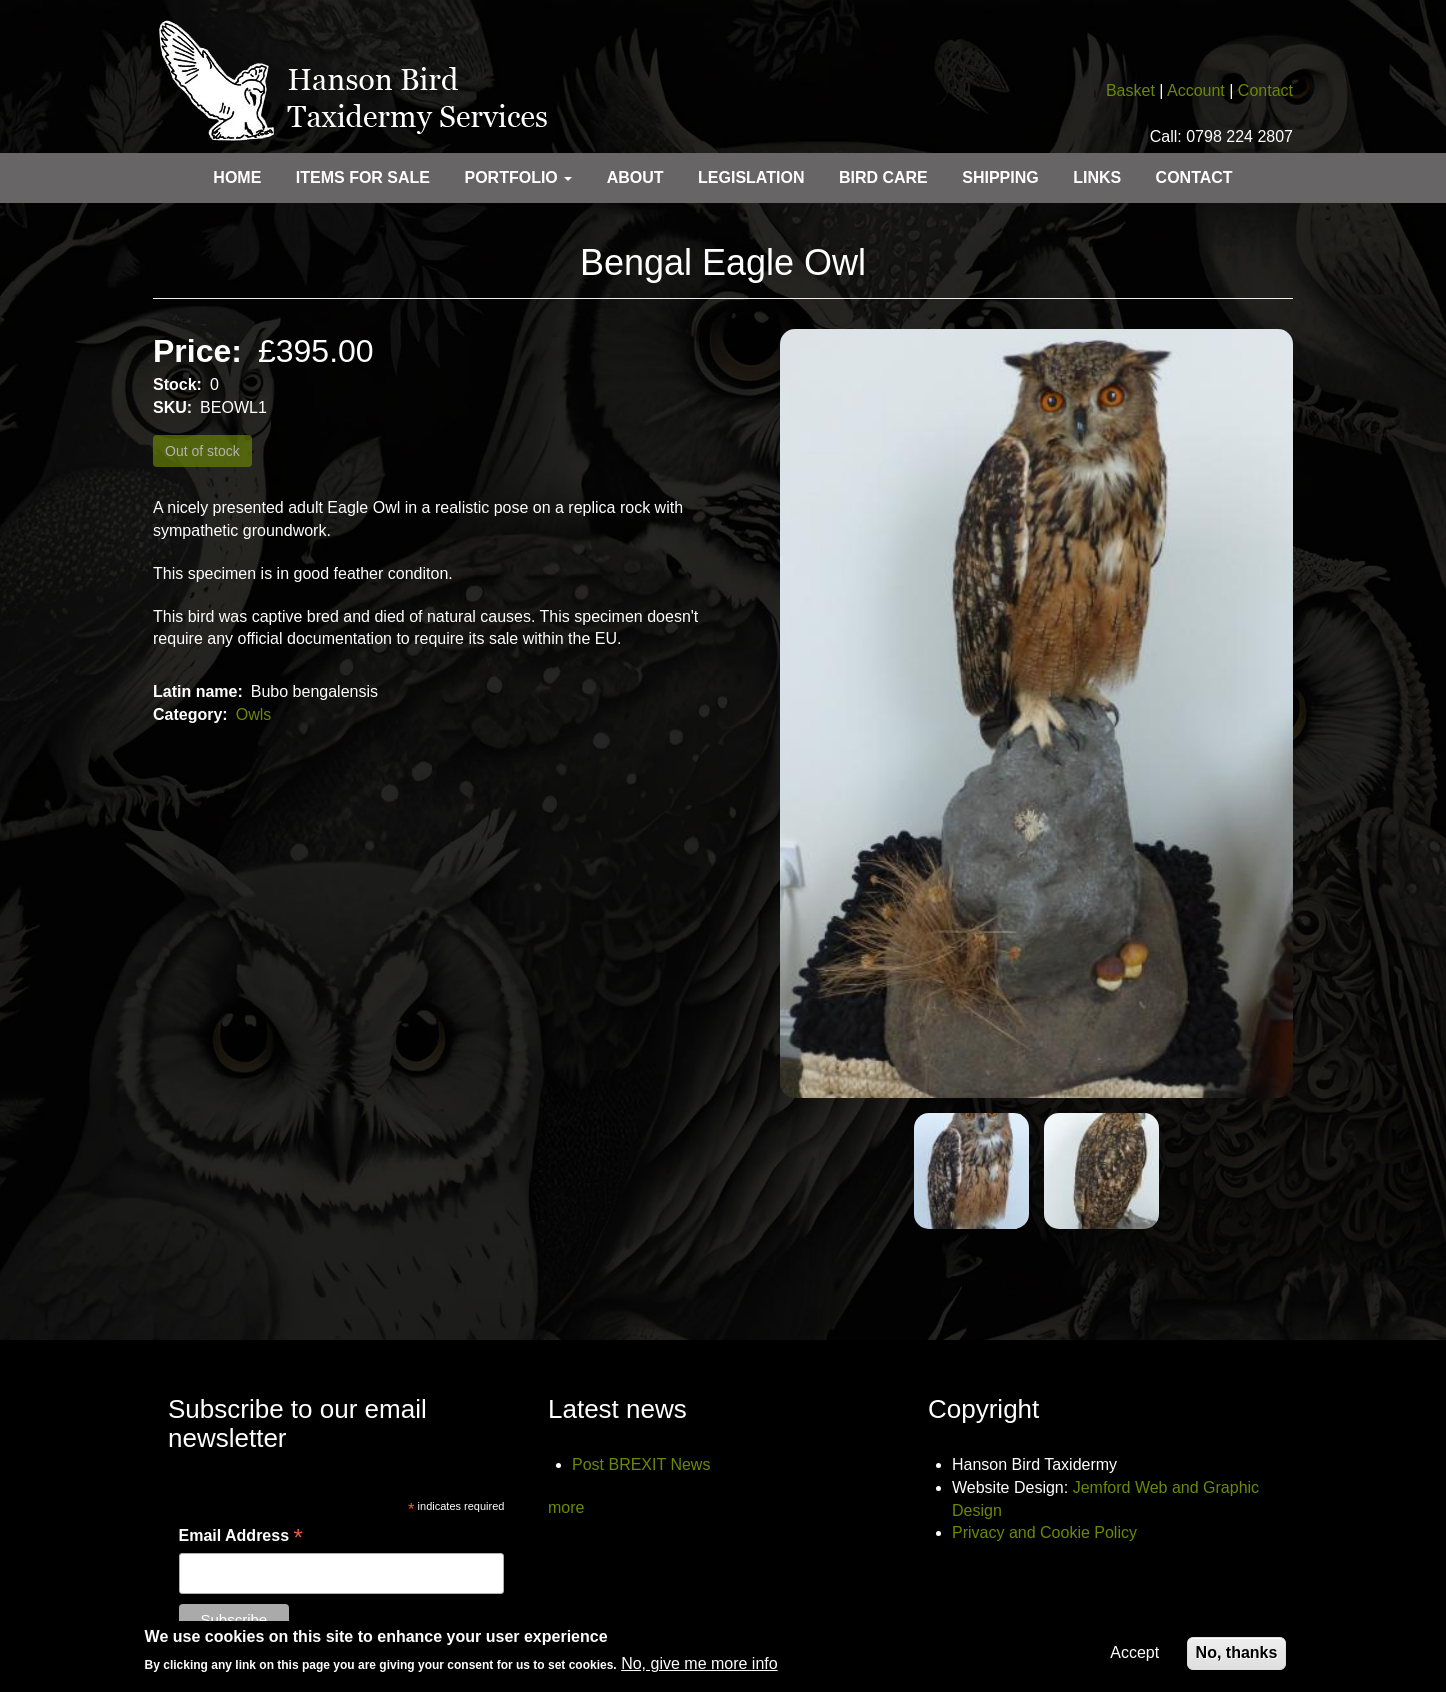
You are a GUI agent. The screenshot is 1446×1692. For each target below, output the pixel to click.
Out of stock (202, 451)
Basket (1130, 90)
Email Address (241, 1537)
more (566, 1507)
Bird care (883, 177)
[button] (1036, 714)
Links (1097, 177)
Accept (1134, 1658)
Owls (254, 714)
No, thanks (1237, 1658)
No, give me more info (699, 1669)
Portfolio (518, 177)
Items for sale (363, 177)
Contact (1265, 90)
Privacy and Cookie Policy (1044, 1532)
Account (1196, 90)
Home (237, 177)
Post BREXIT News (641, 1464)
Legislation (751, 177)
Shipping (1000, 177)
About (635, 177)
